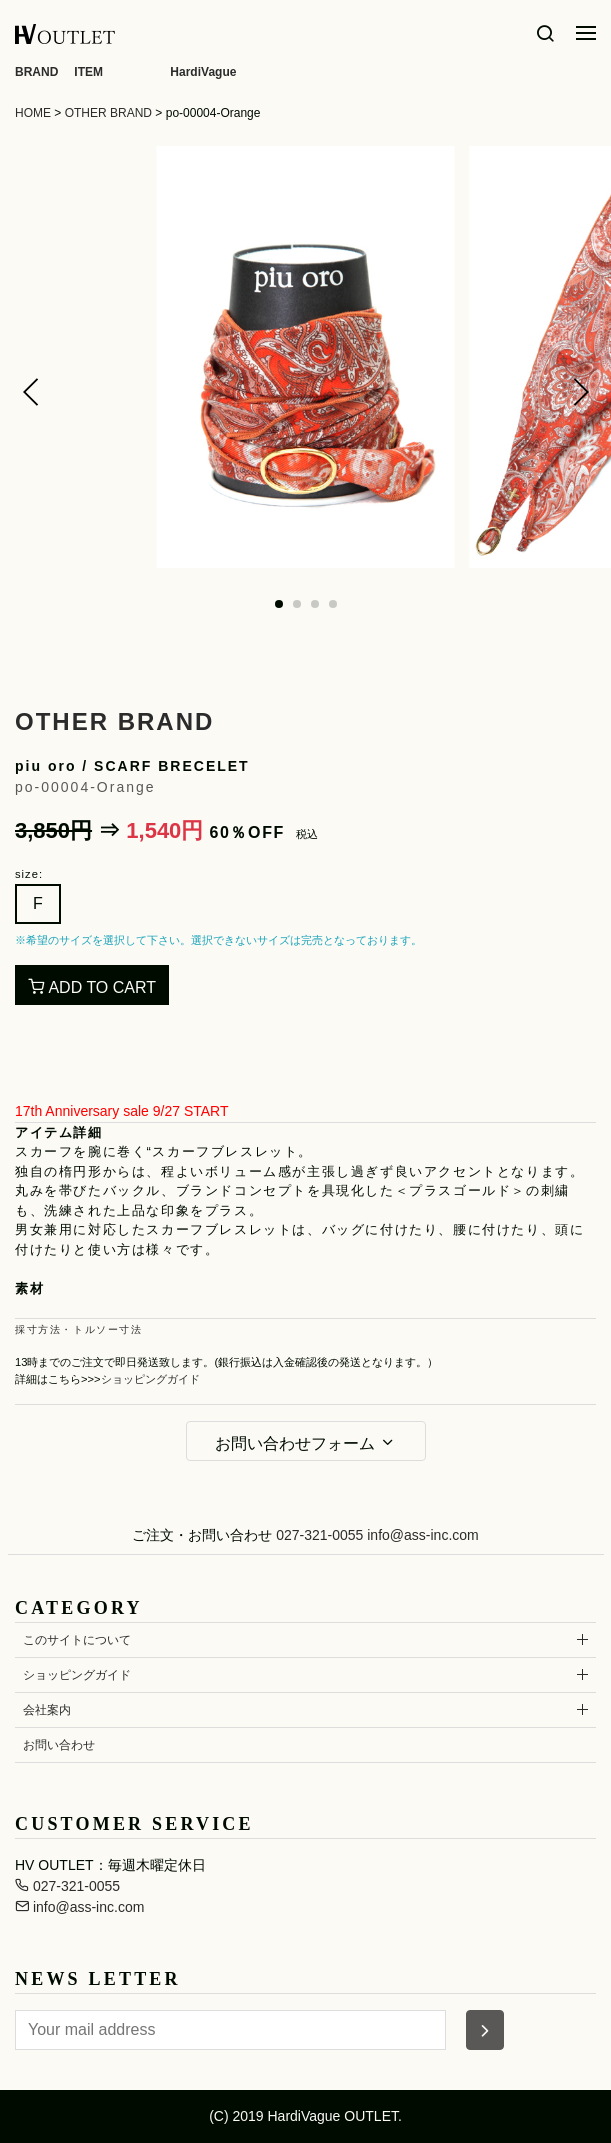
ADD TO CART (92, 987)
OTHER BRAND (108, 113)
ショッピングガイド (150, 1379)
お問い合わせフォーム (305, 1443)
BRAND (36, 72)
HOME (33, 113)
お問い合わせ (59, 1745)
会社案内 (47, 1710)
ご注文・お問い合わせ (202, 1535)
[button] (31, 392)
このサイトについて (77, 1640)
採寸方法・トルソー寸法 (79, 1329)
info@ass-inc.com (422, 1535)
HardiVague (203, 72)
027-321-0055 (319, 1535)
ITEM (88, 72)
